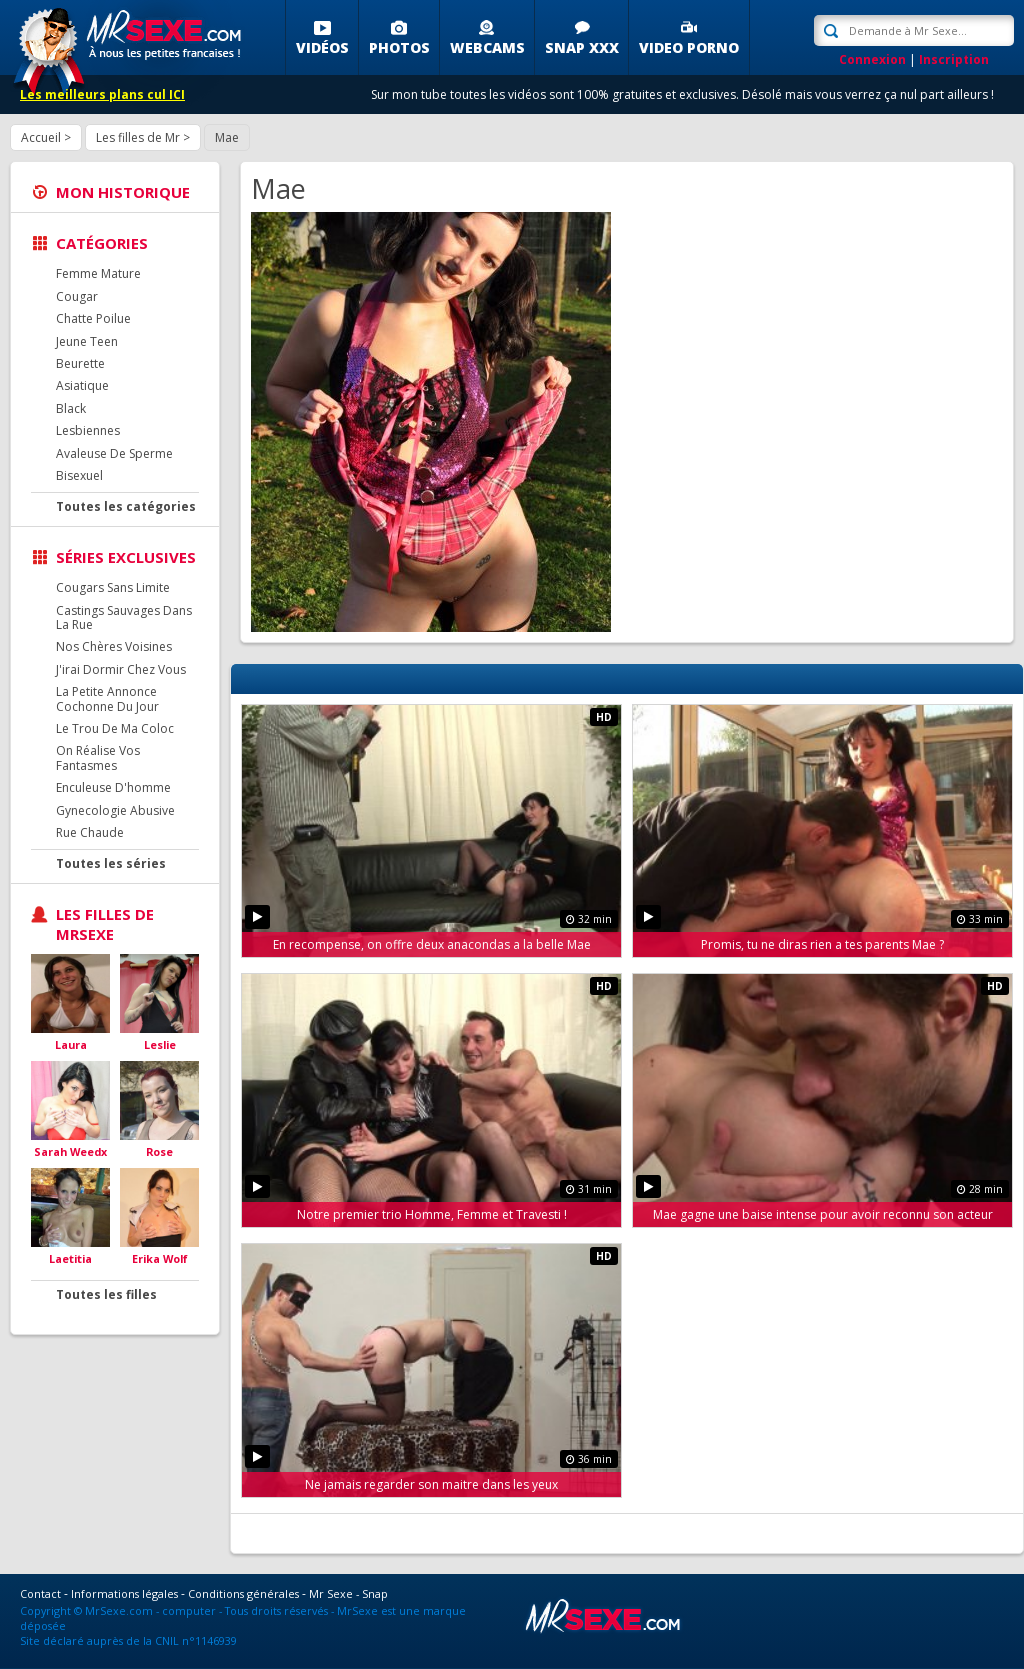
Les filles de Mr (138, 137)
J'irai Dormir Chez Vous (121, 669)
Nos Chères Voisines (114, 646)
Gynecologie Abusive (115, 810)
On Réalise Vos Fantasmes (98, 757)
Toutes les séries (111, 863)
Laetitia (70, 1258)
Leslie (160, 1044)
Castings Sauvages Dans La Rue (124, 617)
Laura (71, 1044)
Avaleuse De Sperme (114, 453)
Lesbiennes (88, 430)
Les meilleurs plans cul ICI (102, 94)
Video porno (689, 47)
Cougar (77, 296)
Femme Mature (98, 273)
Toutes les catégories (126, 506)
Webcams (487, 47)
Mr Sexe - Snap (348, 1593)
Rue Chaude (90, 832)
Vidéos (322, 47)
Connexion (872, 59)
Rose (159, 1151)
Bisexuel (79, 475)
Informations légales (124, 1593)
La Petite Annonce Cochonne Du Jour (107, 698)
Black (71, 408)
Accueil (41, 137)
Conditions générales (243, 1593)
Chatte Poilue (93, 318)
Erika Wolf (160, 1258)
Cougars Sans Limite (113, 587)
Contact (40, 1593)
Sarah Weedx (70, 1151)
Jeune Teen (87, 341)
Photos (399, 47)
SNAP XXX (582, 47)
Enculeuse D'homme (113, 787)
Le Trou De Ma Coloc (115, 728)
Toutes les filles (106, 1294)
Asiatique (82, 385)
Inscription (954, 59)
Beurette (80, 363)
